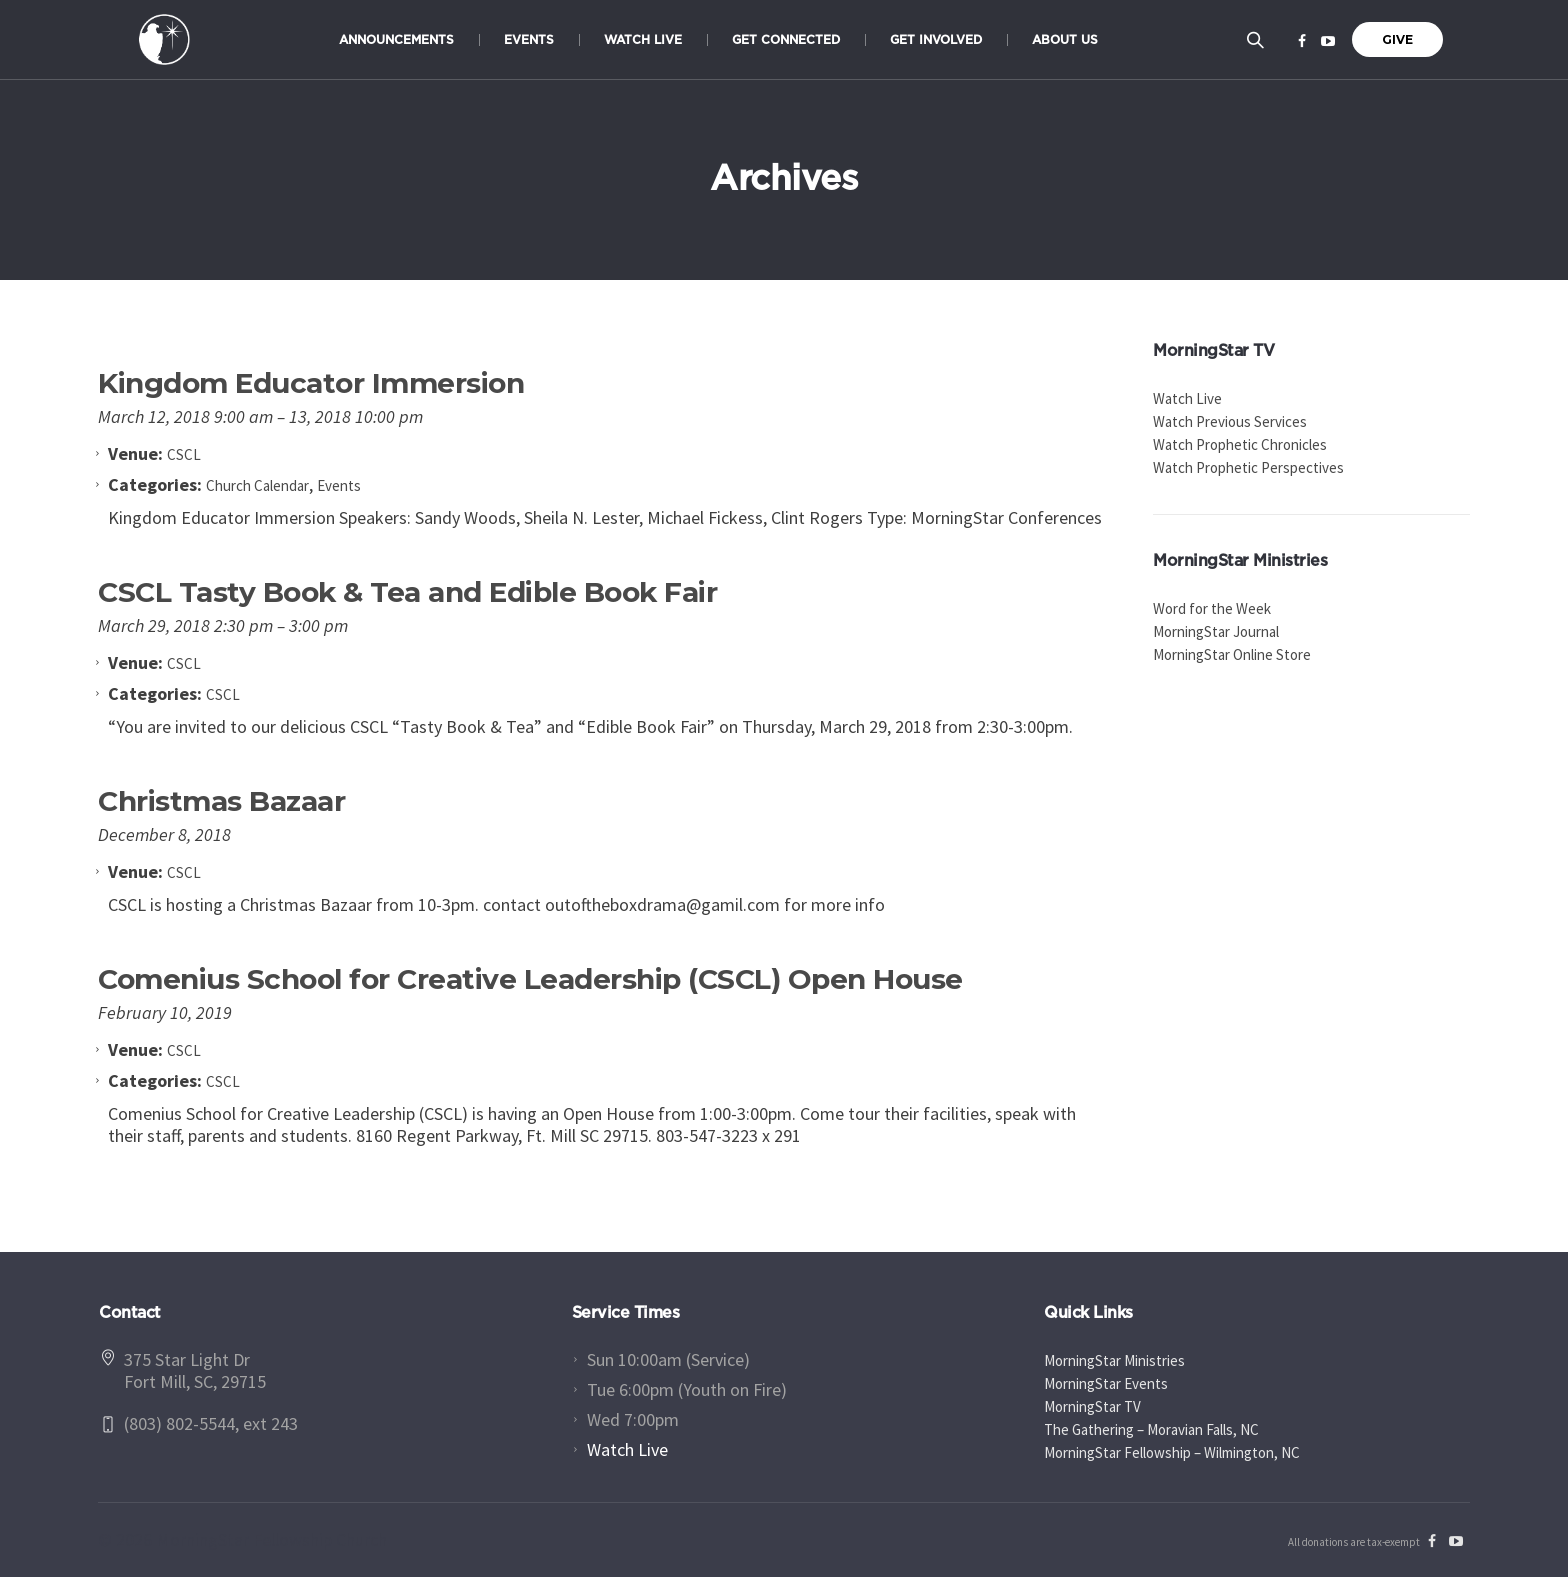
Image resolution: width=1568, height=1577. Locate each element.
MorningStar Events (1106, 1383)
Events (339, 485)
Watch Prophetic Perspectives (1248, 467)
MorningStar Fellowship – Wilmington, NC (1172, 1452)
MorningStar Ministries (1114, 1360)
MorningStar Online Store (1232, 654)
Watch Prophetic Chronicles (1240, 444)
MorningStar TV (1092, 1406)
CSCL (223, 694)
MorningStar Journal (1216, 631)
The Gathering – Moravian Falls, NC (1151, 1429)
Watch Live (1187, 398)
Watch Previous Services (1230, 421)
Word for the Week (1212, 608)
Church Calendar (257, 485)
